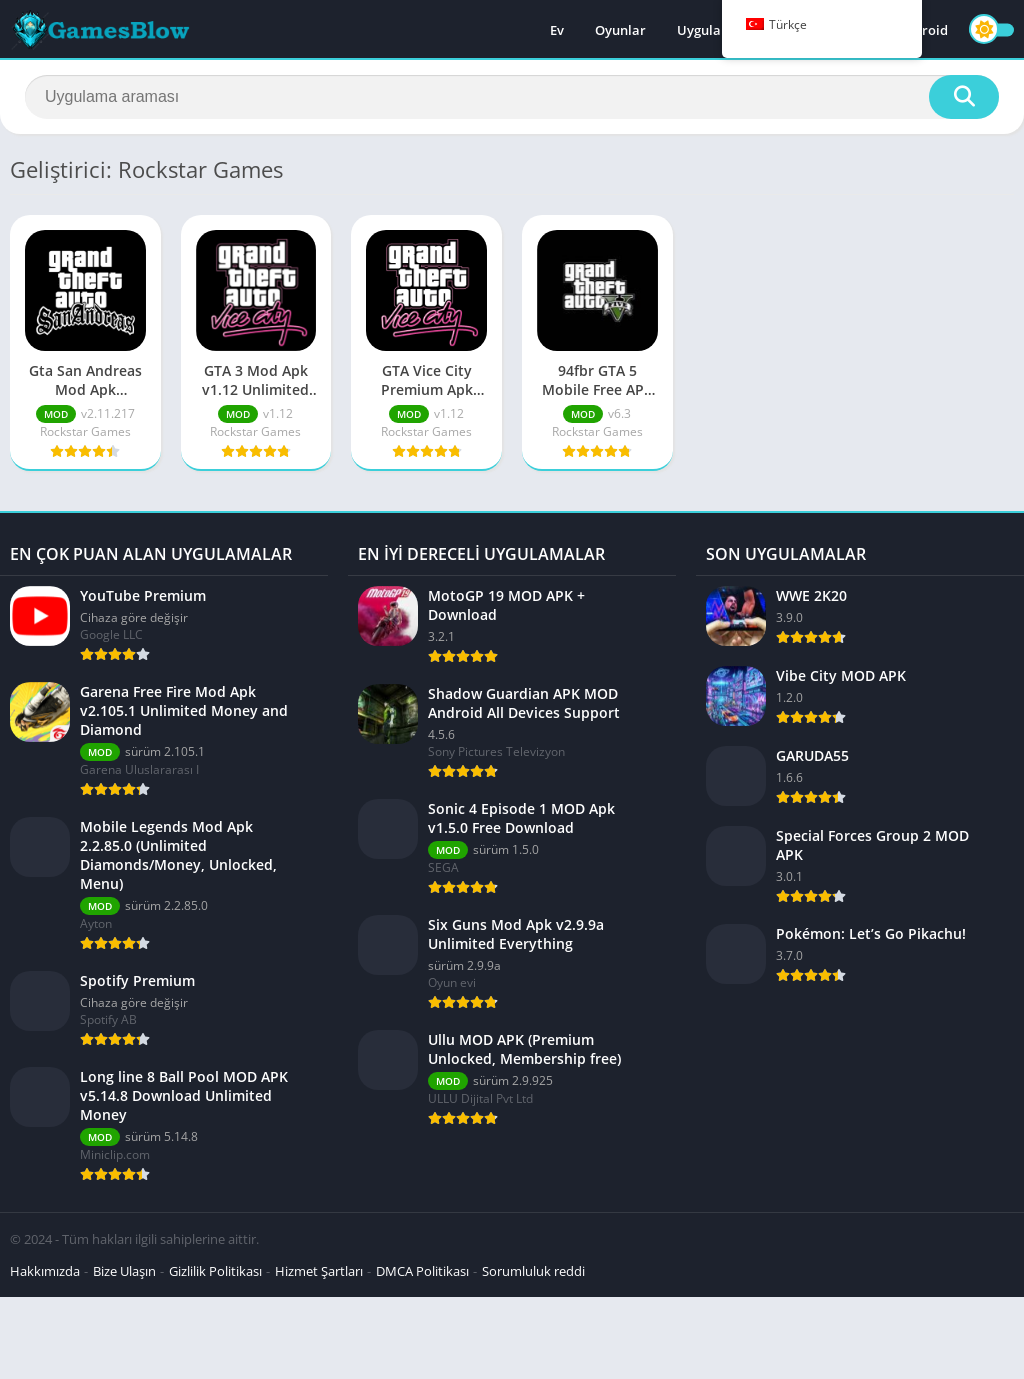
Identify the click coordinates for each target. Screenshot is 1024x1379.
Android (922, 30)
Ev (557, 30)
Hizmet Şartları (319, 1271)
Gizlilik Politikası (215, 1271)
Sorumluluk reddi (533, 1271)
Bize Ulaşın (124, 1271)
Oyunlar (620, 30)
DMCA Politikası (422, 1271)
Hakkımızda (45, 1271)
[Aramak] (512, 97)
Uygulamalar (718, 30)
